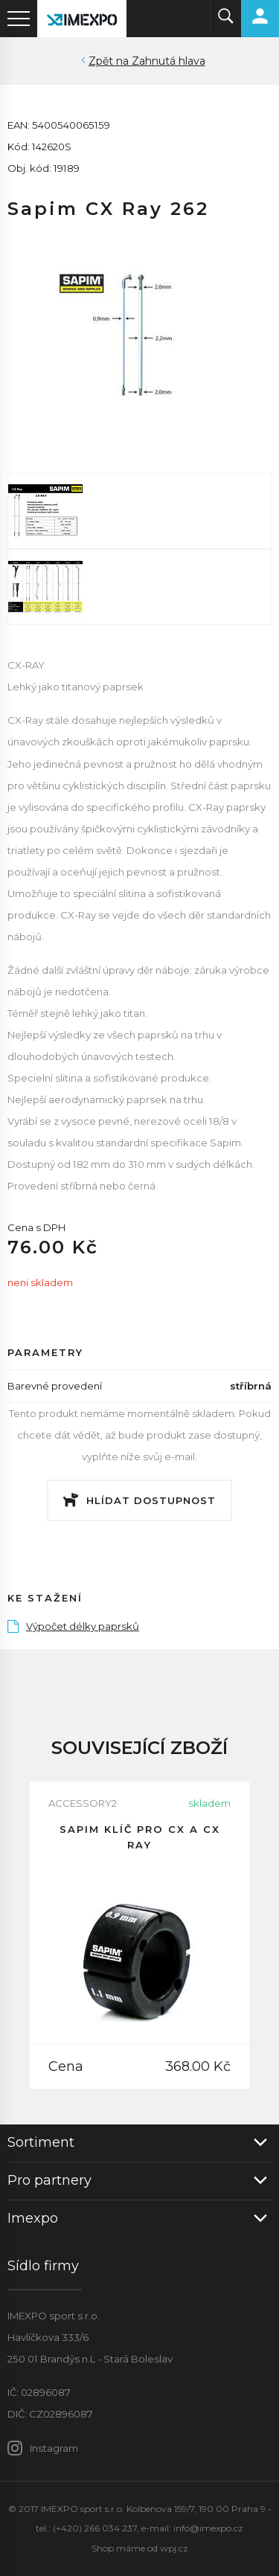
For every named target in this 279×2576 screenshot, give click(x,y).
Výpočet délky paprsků (73, 1626)
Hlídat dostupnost (151, 1500)
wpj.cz (174, 2548)
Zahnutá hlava (168, 61)
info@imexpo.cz (208, 2528)
